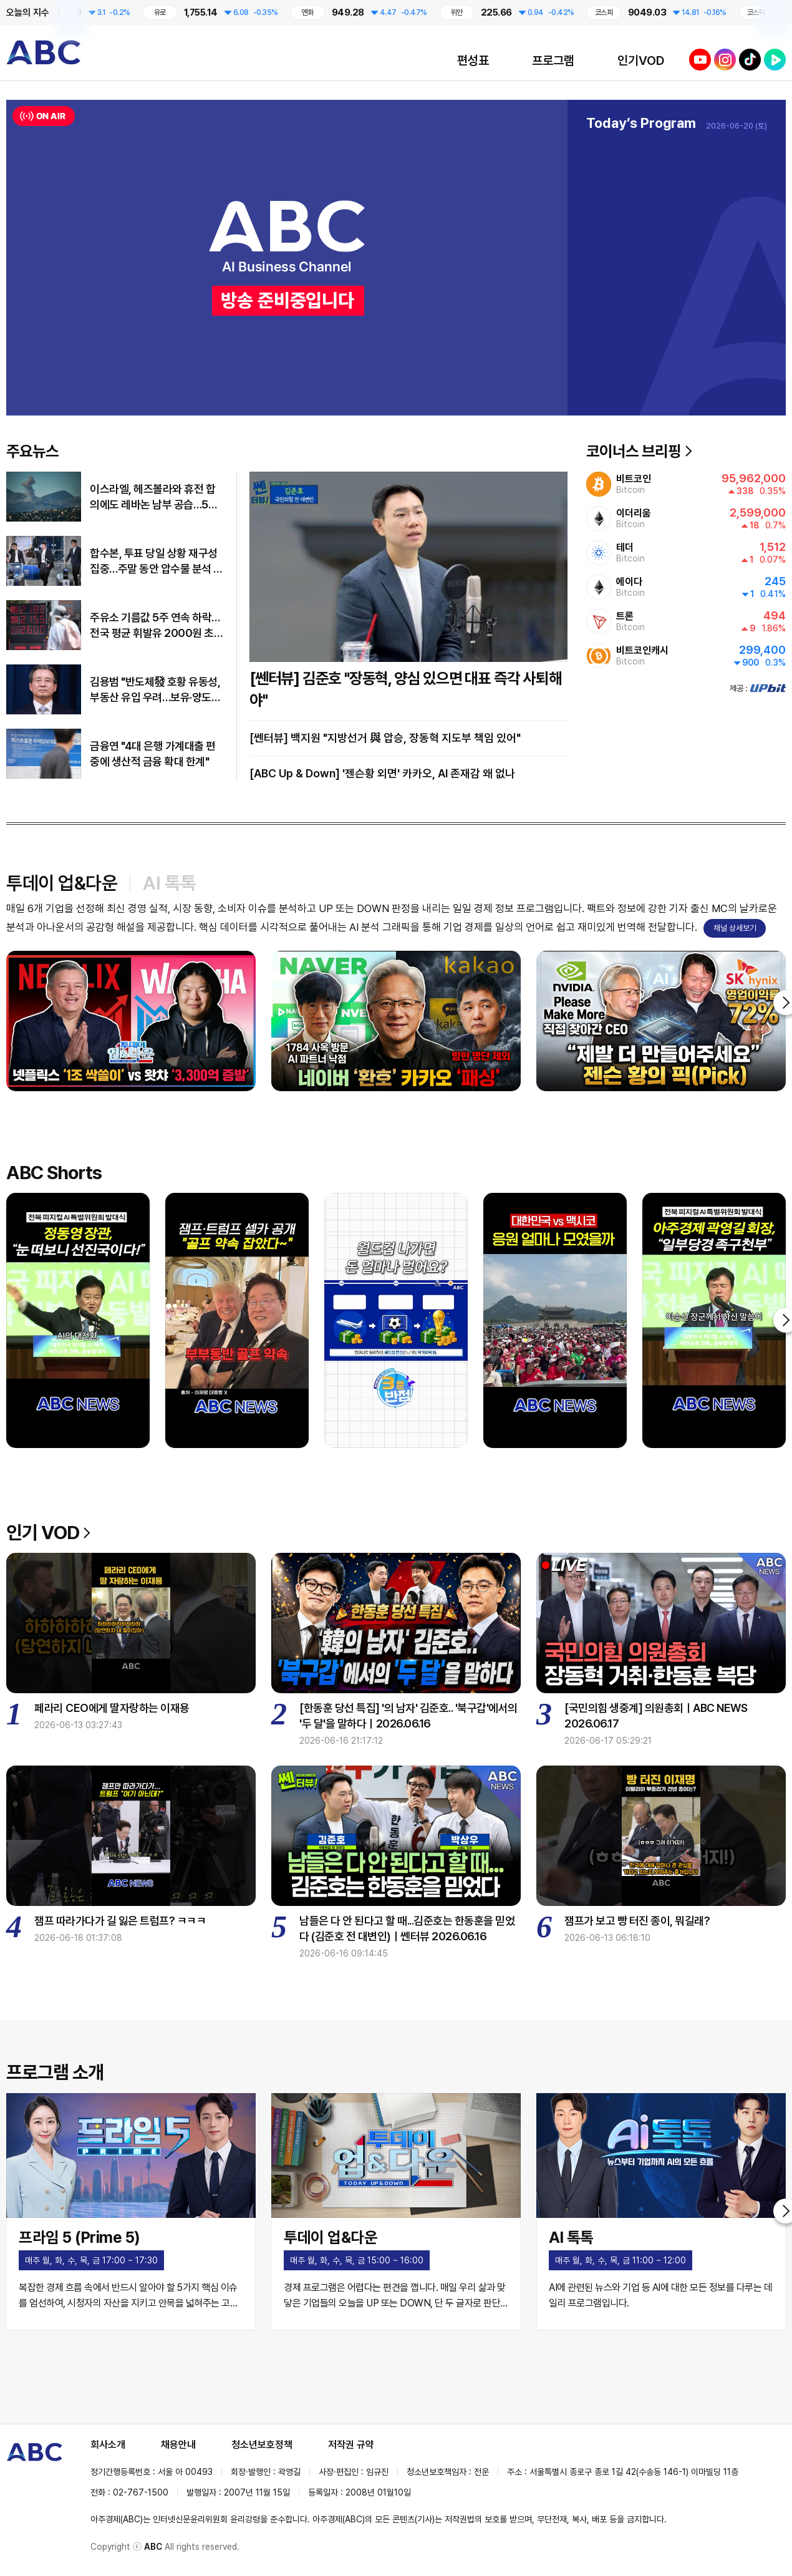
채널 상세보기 (734, 928)
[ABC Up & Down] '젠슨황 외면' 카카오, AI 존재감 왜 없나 (382, 773)
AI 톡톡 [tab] (169, 882)
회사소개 (107, 2445)
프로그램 (553, 60)
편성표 (473, 60)
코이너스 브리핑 (639, 451)
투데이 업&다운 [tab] (61, 882)
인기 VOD (48, 1532)
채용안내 (178, 2445)
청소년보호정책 (261, 2445)
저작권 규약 (351, 2445)
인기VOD (640, 60)
